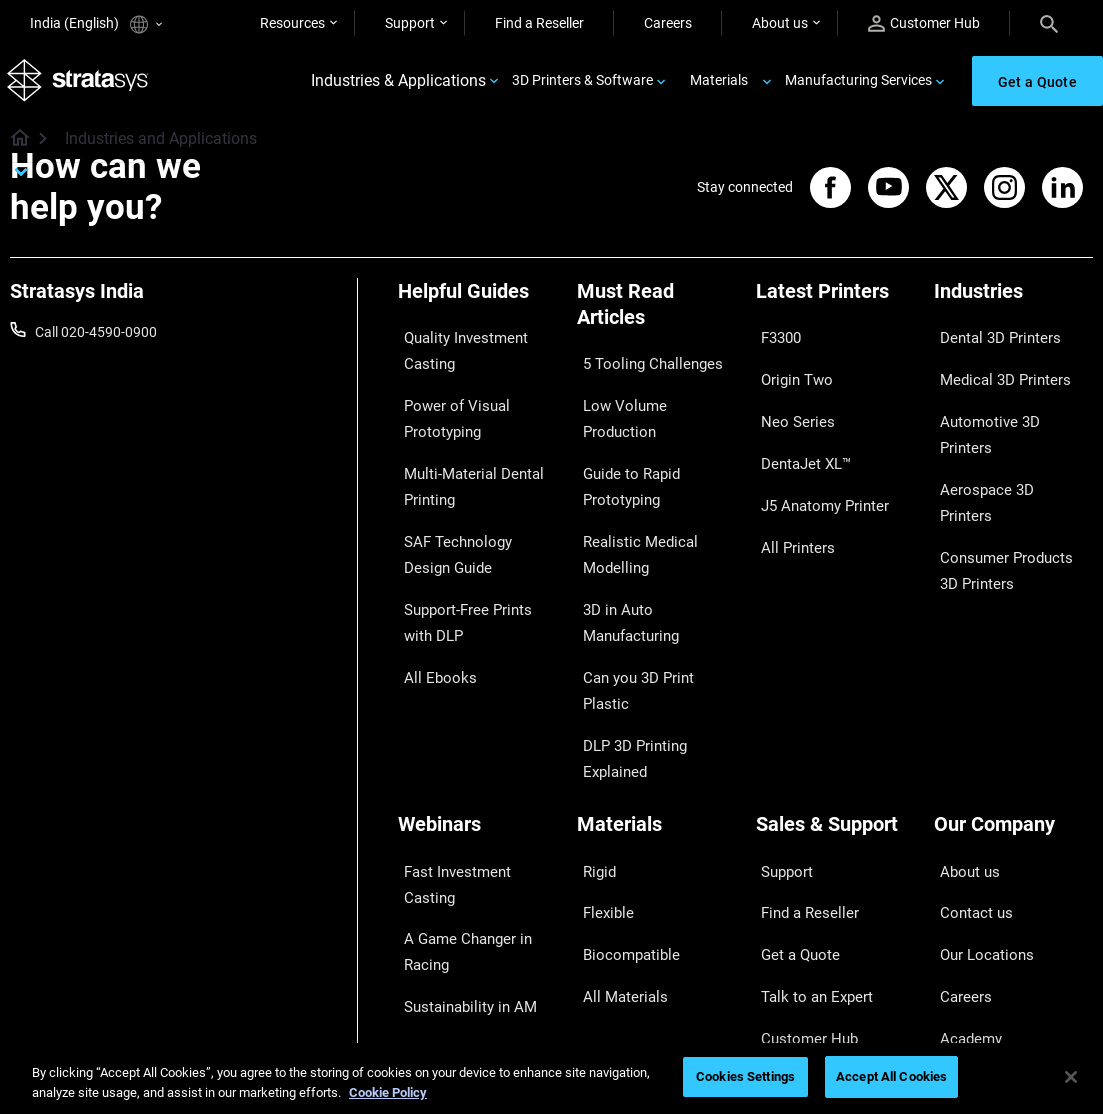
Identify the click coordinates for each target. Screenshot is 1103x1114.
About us (780, 23)
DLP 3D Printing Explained (626, 635)
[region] (551, 1078)
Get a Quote (793, 794)
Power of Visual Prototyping (446, 410)
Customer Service (810, 882)
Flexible (600, 764)
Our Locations (978, 794)
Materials (719, 86)
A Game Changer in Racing (457, 777)
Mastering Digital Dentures (450, 917)
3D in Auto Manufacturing (623, 550)
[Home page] (13, 150)
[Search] (1049, 23)
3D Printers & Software (582, 86)
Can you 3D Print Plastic (651, 593)
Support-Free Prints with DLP (473, 576)
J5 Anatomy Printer (816, 459)
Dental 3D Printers (990, 342)
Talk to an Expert (807, 823)
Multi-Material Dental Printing (462, 466)
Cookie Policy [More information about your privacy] (388, 1092)
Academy (963, 852)
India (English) (96, 24)
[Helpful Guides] (477, 308)
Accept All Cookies (891, 1076)
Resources (292, 23)
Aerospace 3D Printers (1003, 430)
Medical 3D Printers (994, 371)
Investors (963, 911)
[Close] (1071, 1077)
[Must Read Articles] (656, 321)
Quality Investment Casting (456, 355)
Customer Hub (924, 23)
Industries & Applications (398, 86)
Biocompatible (621, 794)
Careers (668, 23)
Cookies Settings (745, 1076)
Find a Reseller (539, 23)
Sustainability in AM (459, 820)
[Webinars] (477, 701)
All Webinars (436, 960)
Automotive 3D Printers (1006, 401)
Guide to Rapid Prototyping (622, 440)
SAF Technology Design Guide (470, 521)
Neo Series (788, 401)
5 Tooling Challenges (640, 368)
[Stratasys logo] (81, 86)
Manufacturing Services (858, 86)
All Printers (789, 489)
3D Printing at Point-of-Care (469, 862)
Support (410, 23)
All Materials (615, 823)
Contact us (968, 764)
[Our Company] (1013, 701)
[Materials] (656, 701)
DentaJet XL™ (799, 430)
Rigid (592, 735)
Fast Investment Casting (474, 735)
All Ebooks (430, 619)
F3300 (776, 342)
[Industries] (1013, 308)
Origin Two (789, 371)
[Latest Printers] (835, 308)
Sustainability (976, 882)
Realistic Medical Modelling (628, 495)
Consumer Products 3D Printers (1006, 472)
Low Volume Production (651, 397)
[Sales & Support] (835, 701)
